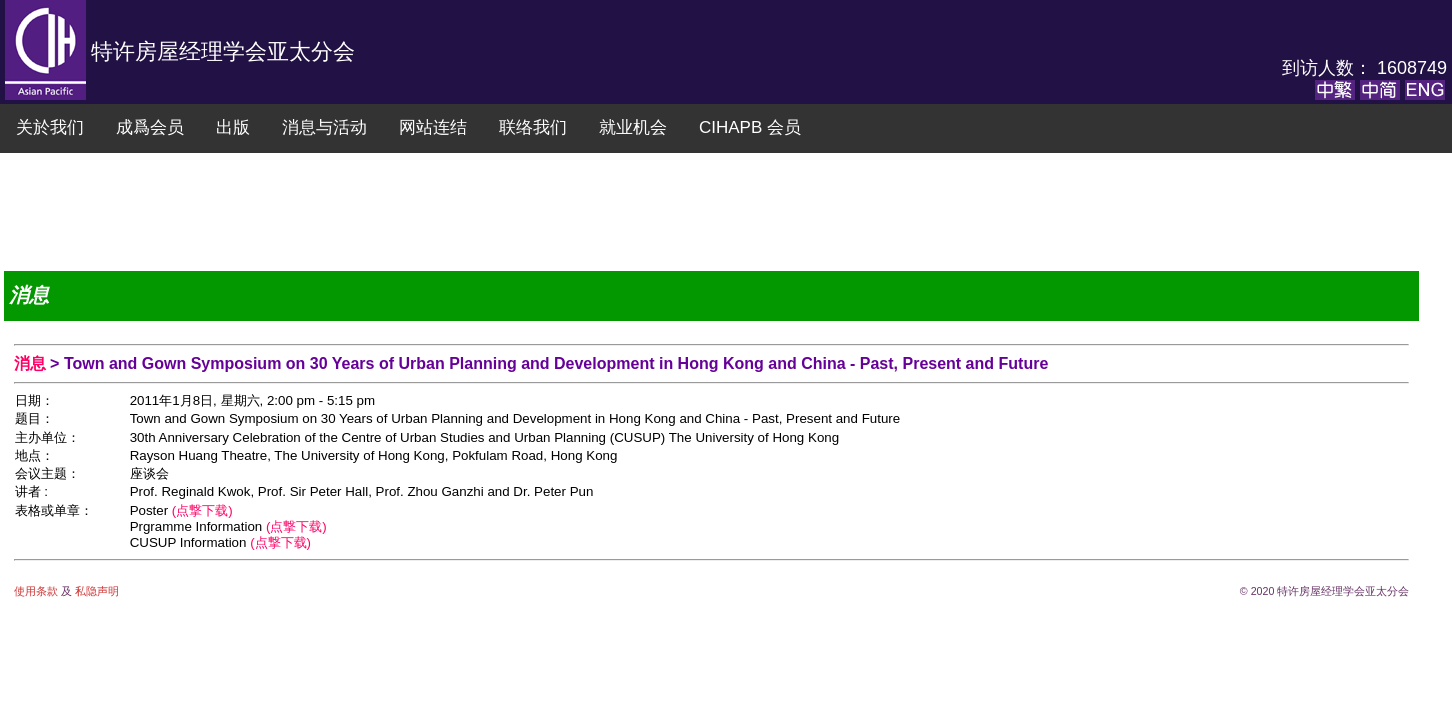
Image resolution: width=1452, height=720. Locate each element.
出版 (233, 127)
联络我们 (533, 127)
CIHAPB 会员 (750, 127)
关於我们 (50, 127)
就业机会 (633, 127)
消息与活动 (324, 127)
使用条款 (37, 591)
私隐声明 (95, 591)
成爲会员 (150, 127)
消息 (32, 363)
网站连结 (433, 127)
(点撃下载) (202, 510)
